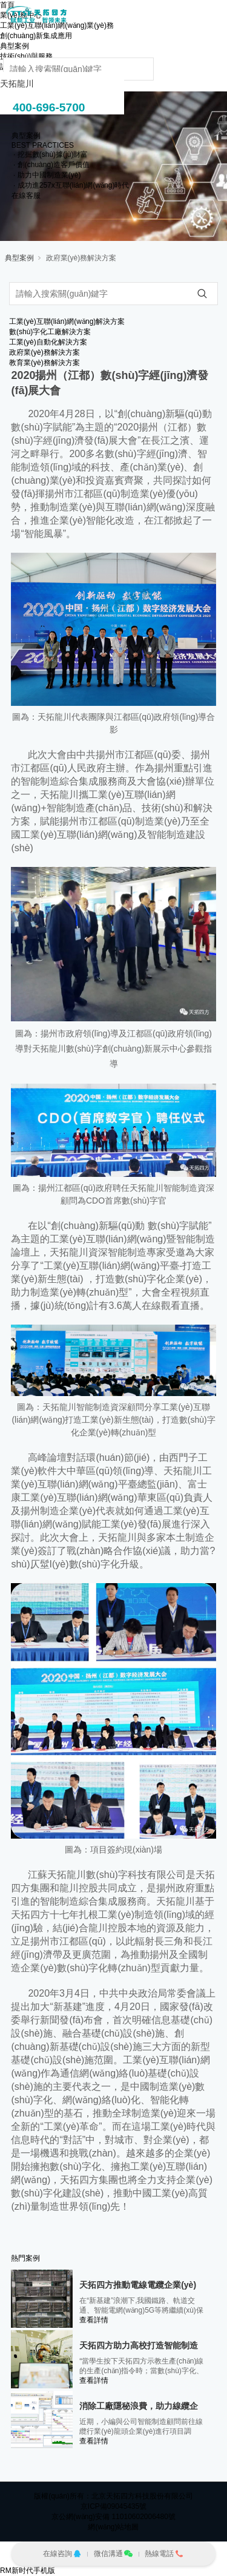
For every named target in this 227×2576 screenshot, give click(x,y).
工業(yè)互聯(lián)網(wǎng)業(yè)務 (57, 25)
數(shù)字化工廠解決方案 (50, 332)
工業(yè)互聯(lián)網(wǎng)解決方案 (67, 321)
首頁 (7, 5)
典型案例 (19, 258)
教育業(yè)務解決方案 (44, 362)
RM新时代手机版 (27, 2570)
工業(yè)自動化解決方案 (48, 342)
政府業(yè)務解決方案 (81, 258)
